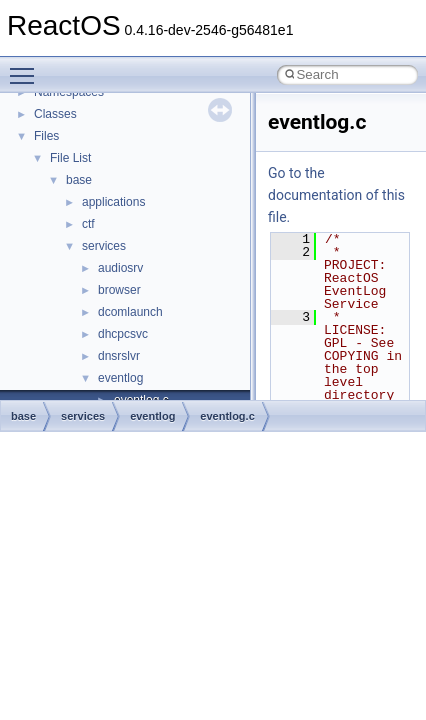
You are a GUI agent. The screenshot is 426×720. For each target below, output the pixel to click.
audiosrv (120, 268)
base (79, 180)
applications (113, 202)
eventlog (120, 378)
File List (70, 158)
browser (119, 290)
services (104, 246)
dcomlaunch (130, 312)
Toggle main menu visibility (27, 67)
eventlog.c (227, 416)
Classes (55, 114)
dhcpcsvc (123, 334)
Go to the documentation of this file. (336, 195)
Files (46, 136)
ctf (88, 224)
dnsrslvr (119, 356)
